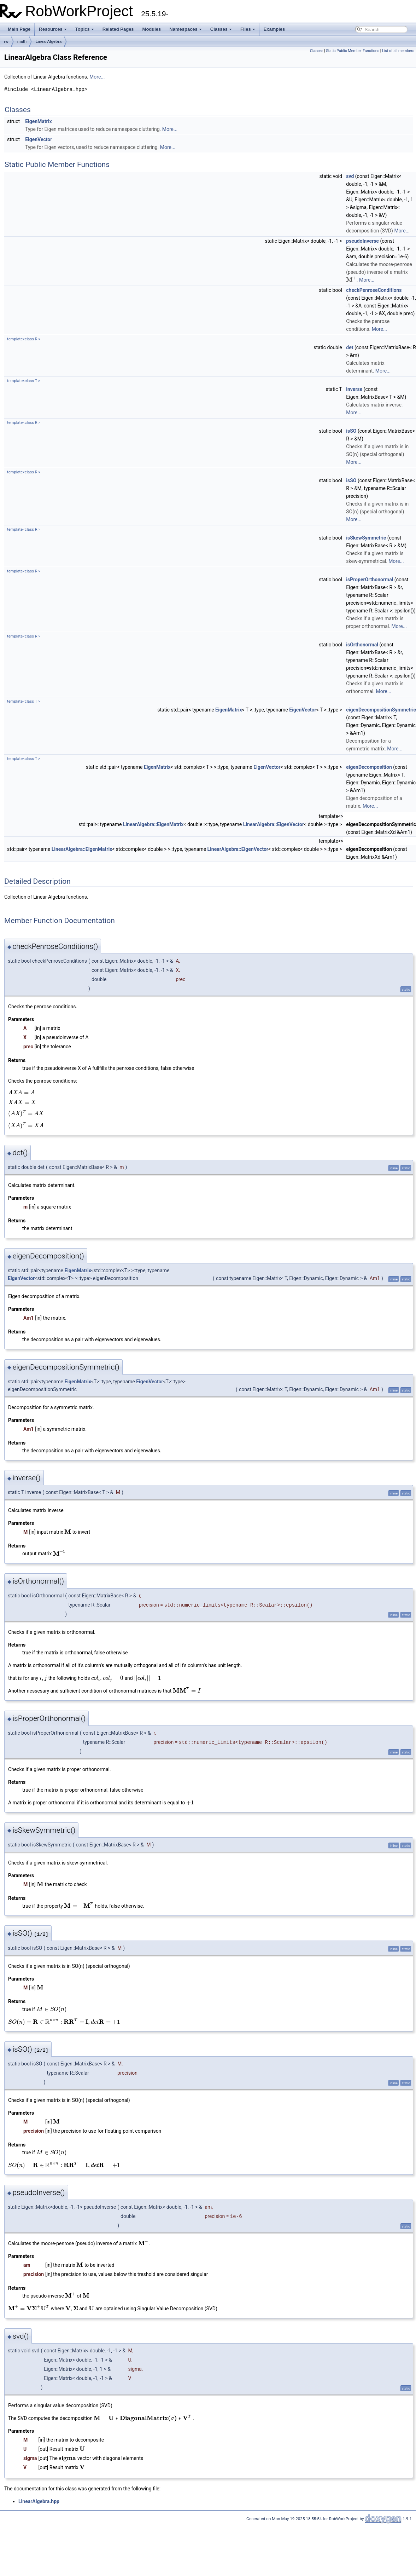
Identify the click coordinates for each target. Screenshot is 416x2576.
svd (350, 176)
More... (97, 77)
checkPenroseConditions (374, 290)
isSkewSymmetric (366, 538)
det (349, 347)
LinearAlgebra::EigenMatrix (153, 824)
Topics (84, 29)
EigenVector (38, 139)
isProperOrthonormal (369, 579)
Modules (151, 29)
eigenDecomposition (369, 767)
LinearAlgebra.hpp (38, 2501)
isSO (351, 431)
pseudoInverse (362, 241)
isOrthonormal (362, 644)
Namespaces (185, 29)
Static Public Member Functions (352, 50)
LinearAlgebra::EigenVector (273, 824)
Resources (52, 29)
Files (247, 29)
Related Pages (118, 29)
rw (6, 41)
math (22, 41)
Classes (221, 29)
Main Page (19, 29)
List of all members (398, 50)
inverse (354, 389)
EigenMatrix (38, 121)
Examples (274, 29)
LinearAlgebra (48, 41)
